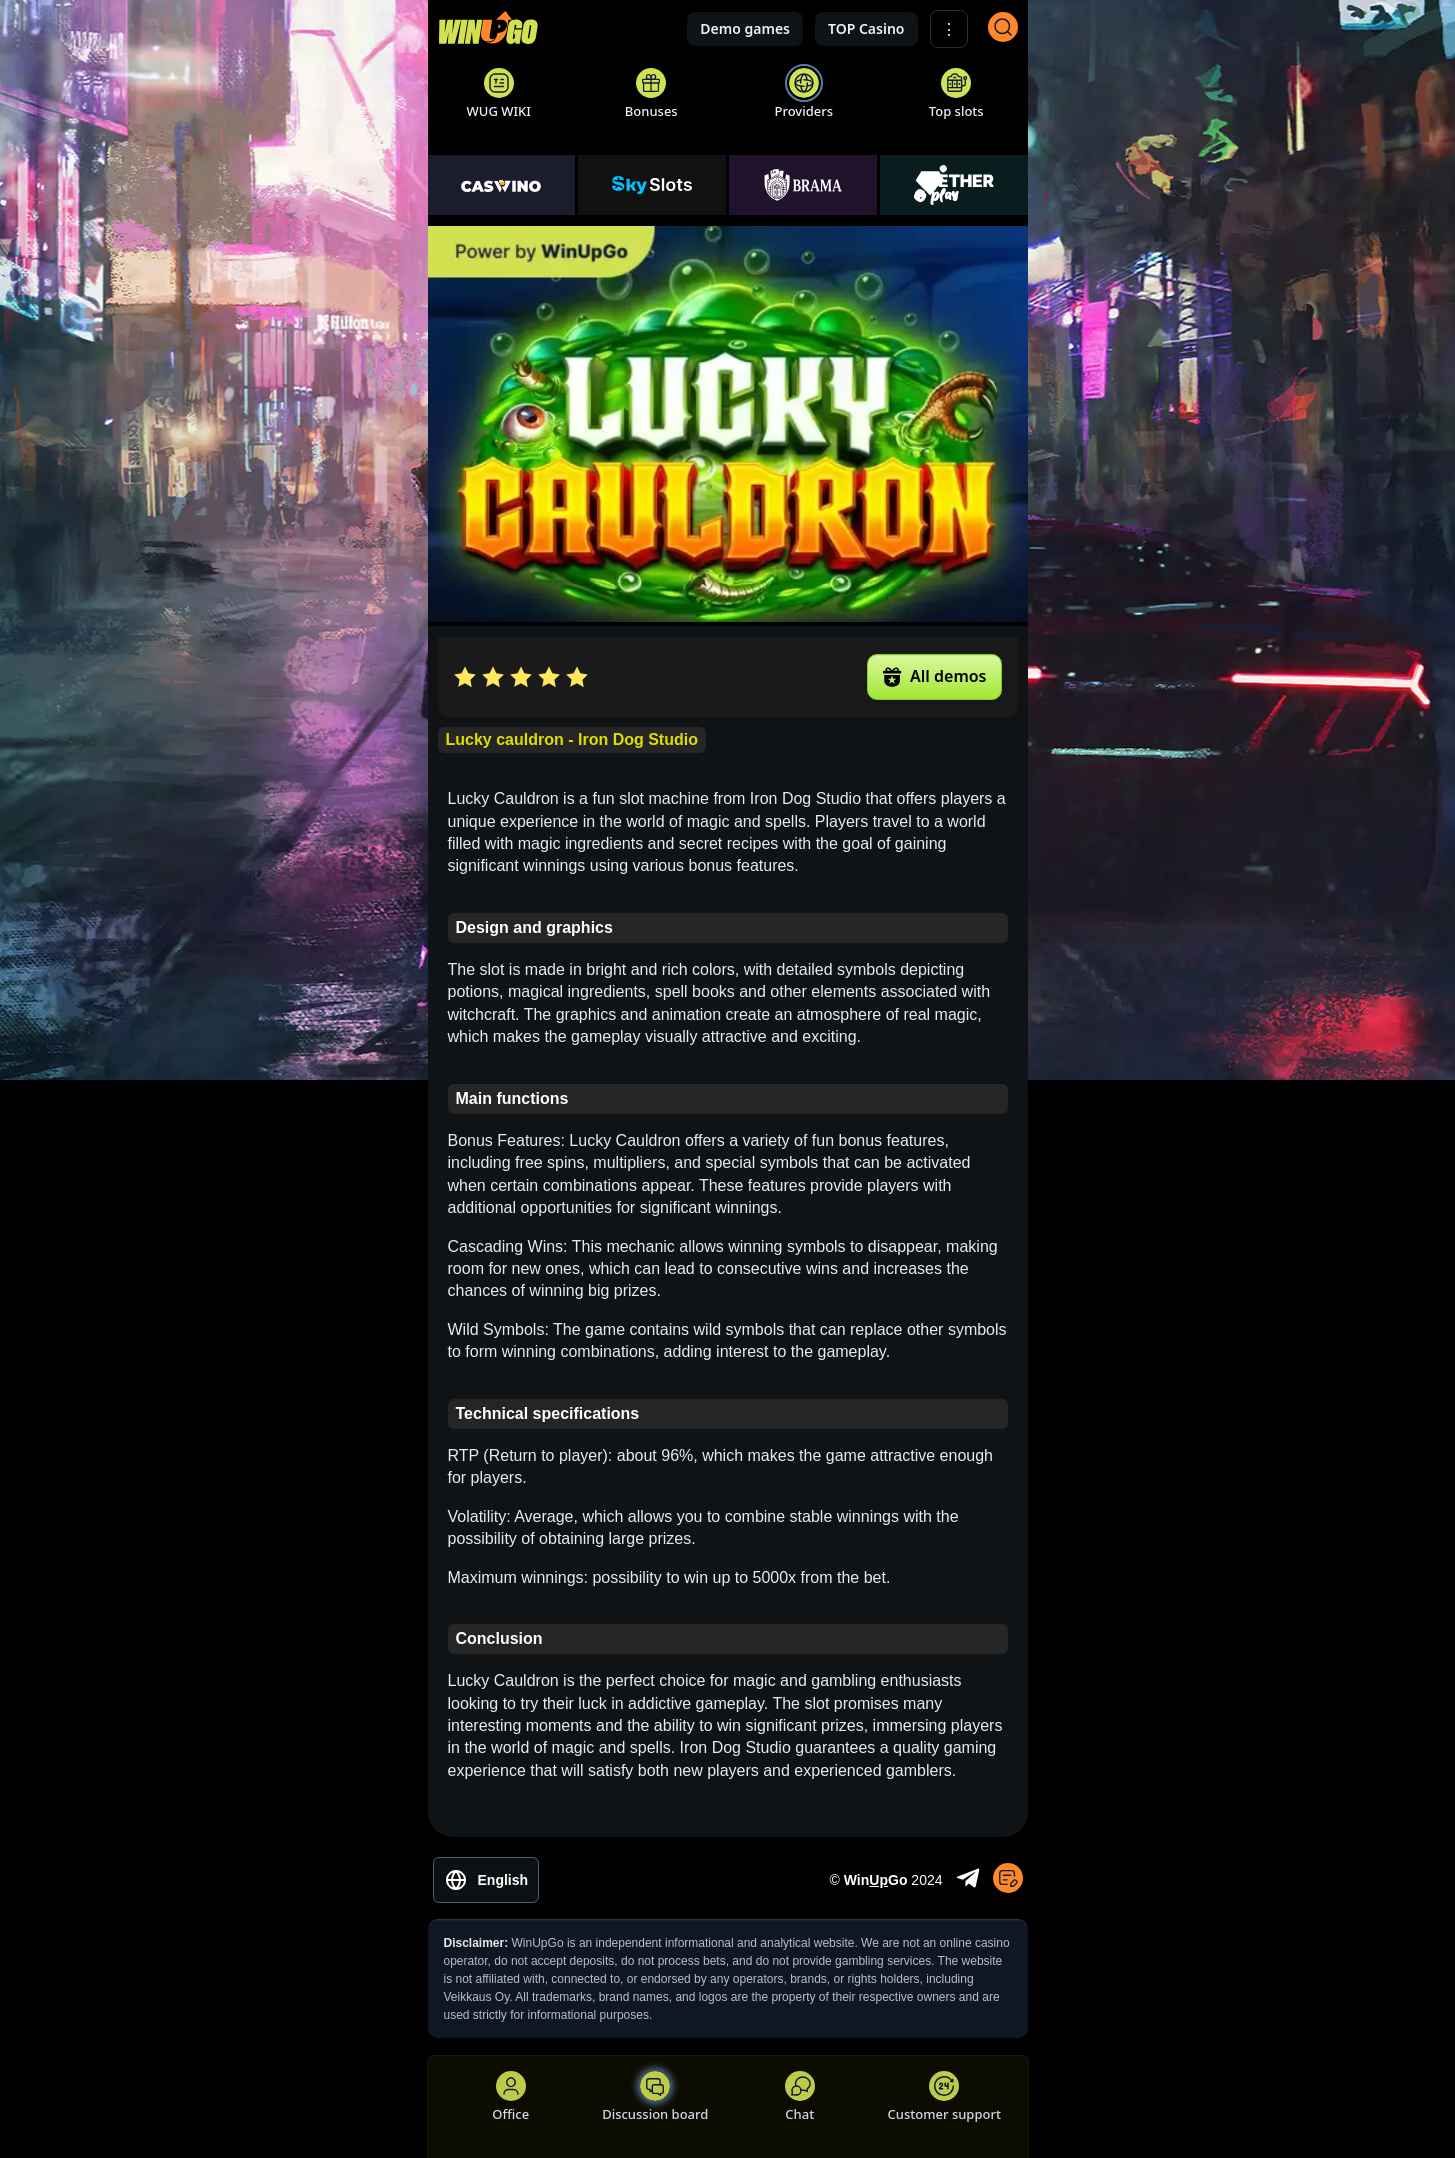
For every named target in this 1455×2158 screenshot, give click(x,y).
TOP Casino (866, 28)
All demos (934, 676)
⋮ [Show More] (949, 29)
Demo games (745, 28)
